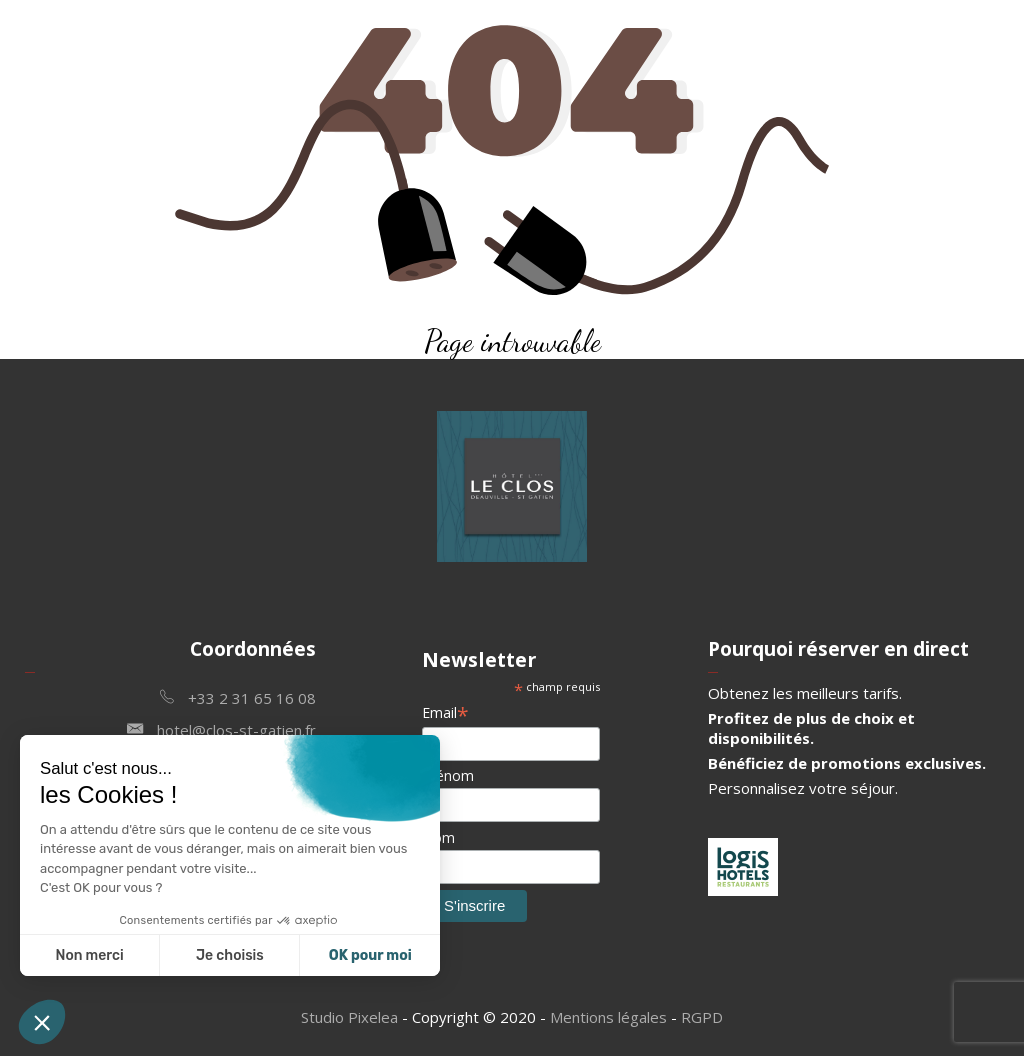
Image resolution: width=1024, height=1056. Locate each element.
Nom (438, 837)
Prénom (448, 775)
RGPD (702, 1017)
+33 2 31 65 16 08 (238, 696)
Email (445, 712)
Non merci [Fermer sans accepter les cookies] (89, 955)
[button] (42, 1022)
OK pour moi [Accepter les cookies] (370, 955)
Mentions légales (608, 1017)
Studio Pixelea (349, 1017)
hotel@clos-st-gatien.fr (221, 728)
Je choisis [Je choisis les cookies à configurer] (230, 955)
